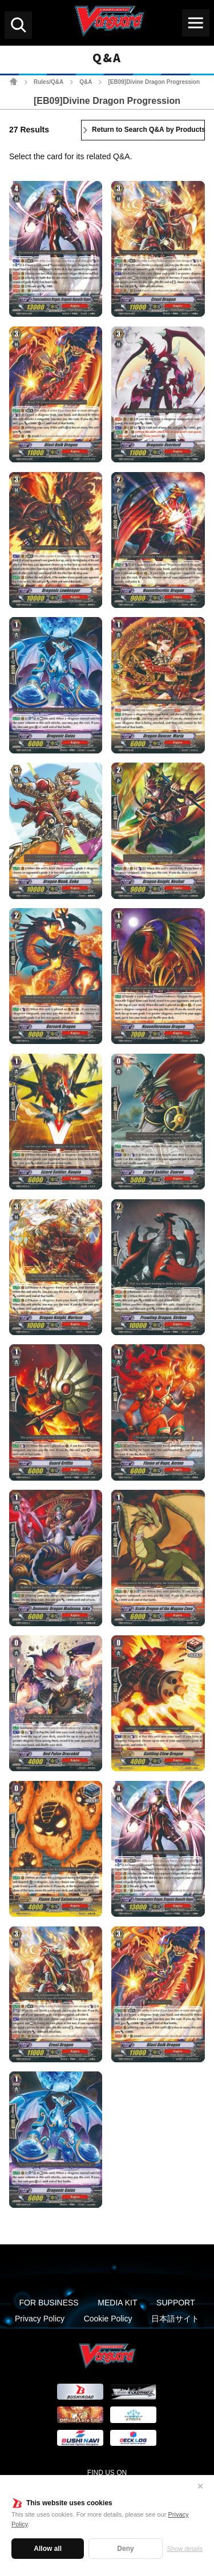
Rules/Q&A (48, 82)
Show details (185, 2548)
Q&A (85, 82)
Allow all (48, 2549)
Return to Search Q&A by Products (148, 130)
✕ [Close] (200, 2486)
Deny (125, 2549)
